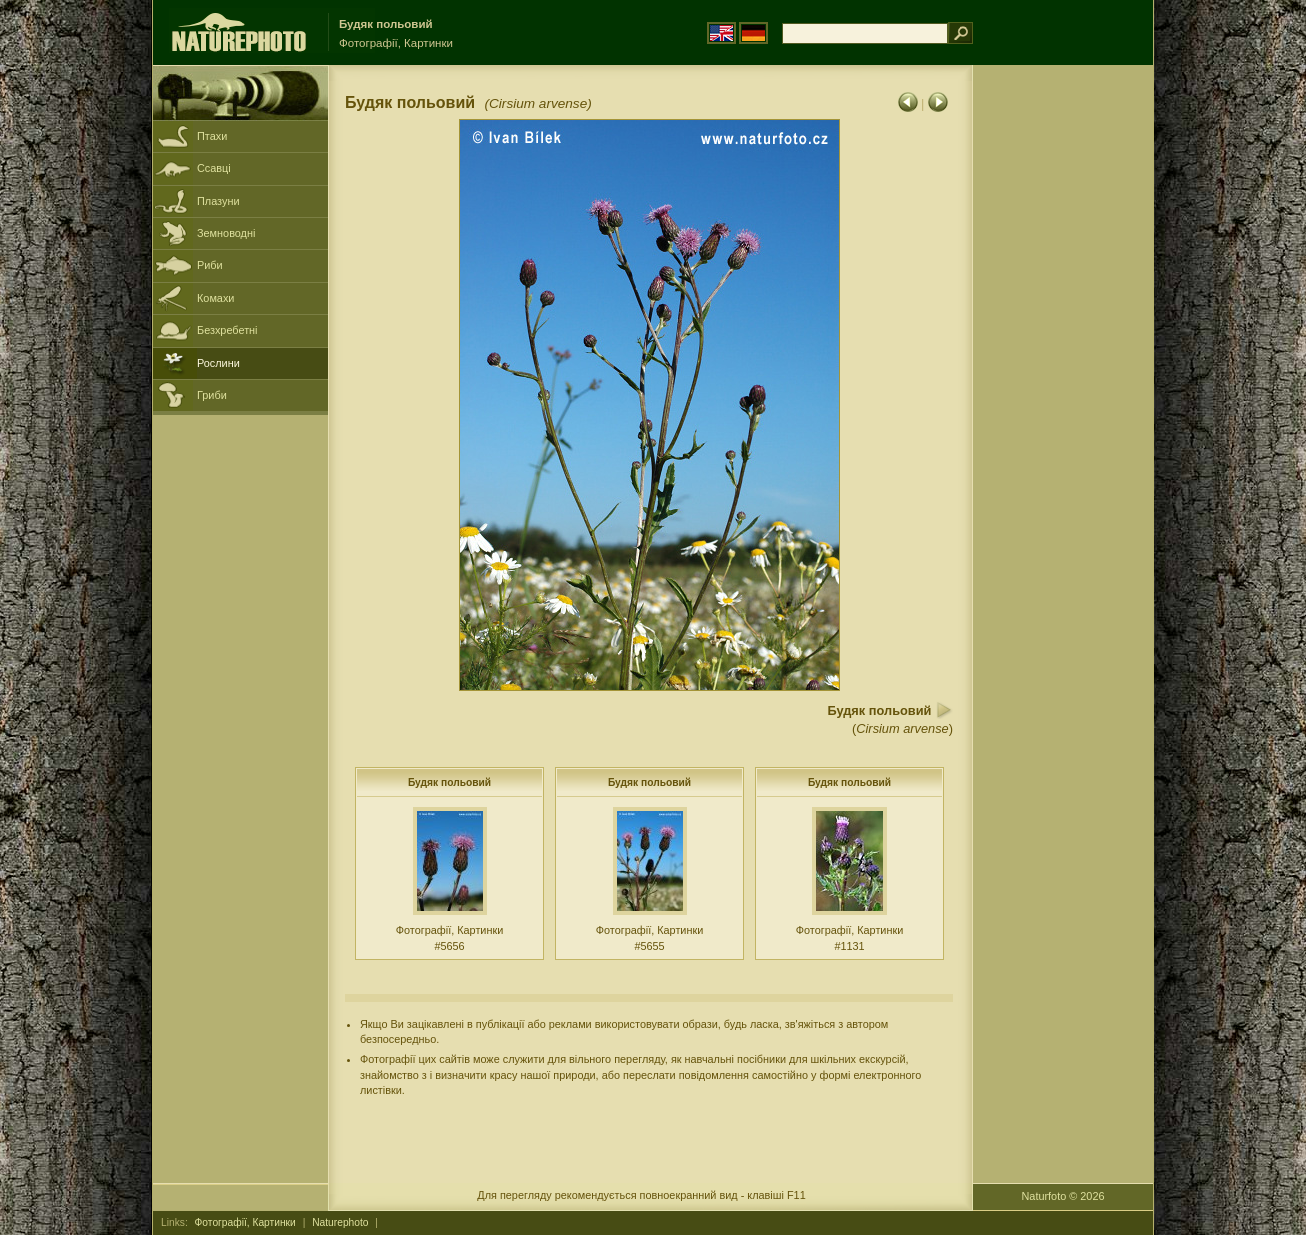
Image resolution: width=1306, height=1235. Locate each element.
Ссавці (214, 168)
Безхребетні (227, 330)
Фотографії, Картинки (245, 1222)
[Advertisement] (1063, 385)
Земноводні (226, 233)
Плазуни (218, 201)
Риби (210, 265)
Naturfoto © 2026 (1063, 1196)
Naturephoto (340, 1222)
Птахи (212, 136)
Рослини (218, 363)
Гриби (212, 395)
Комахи (215, 298)
